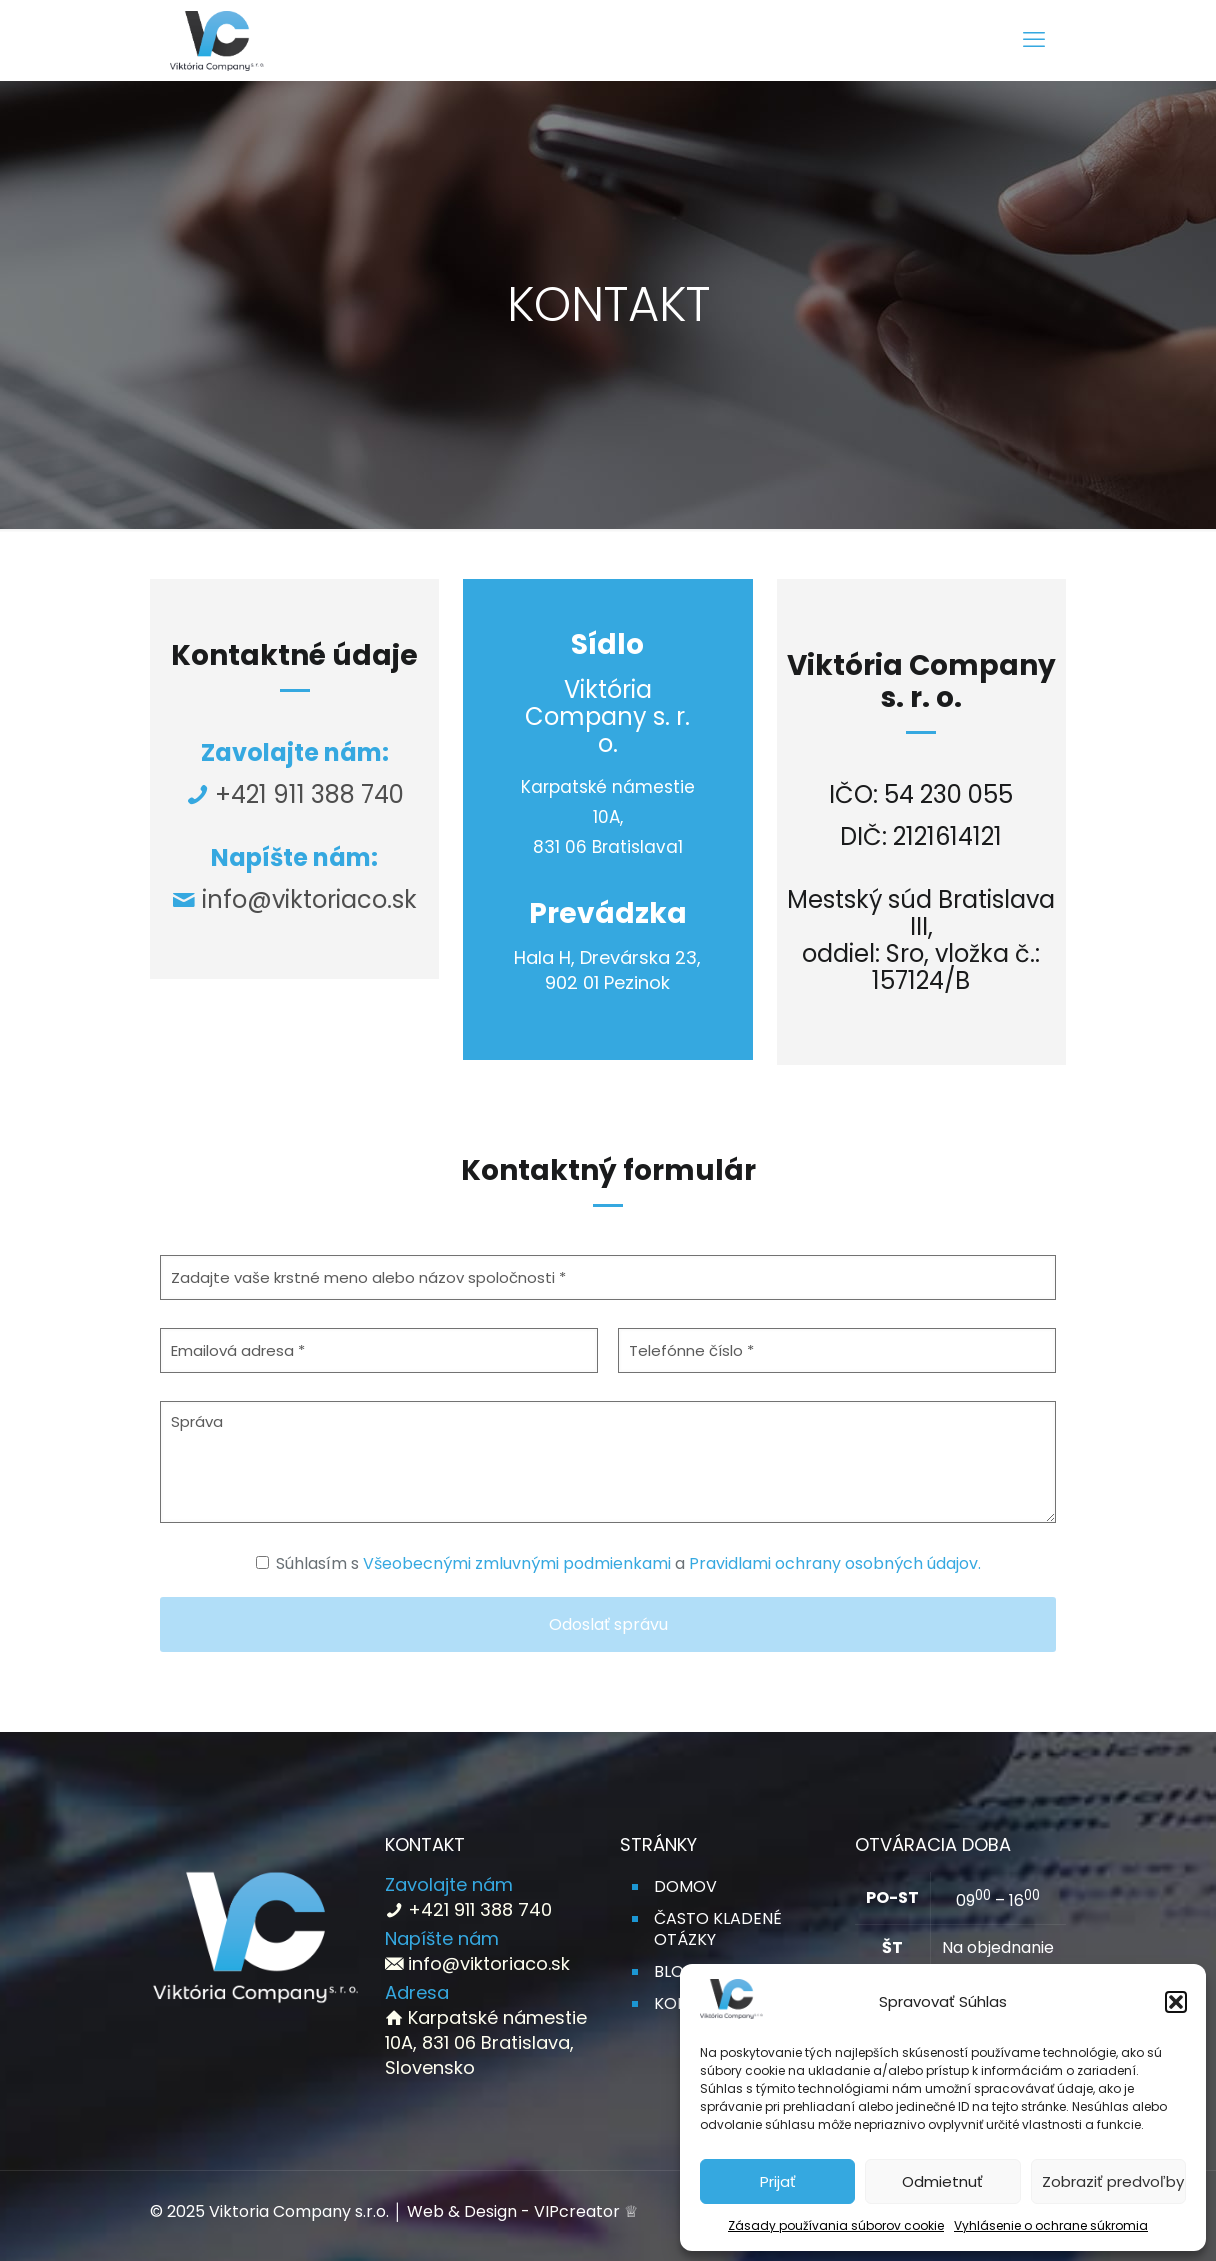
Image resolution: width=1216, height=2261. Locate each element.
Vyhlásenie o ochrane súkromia (1051, 2225)
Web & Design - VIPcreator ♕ (522, 2211)
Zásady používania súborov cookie (836, 2225)
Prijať (778, 2181)
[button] (1176, 2002)
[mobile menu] (1034, 40)
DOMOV (685, 1886)
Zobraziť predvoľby (1113, 2181)
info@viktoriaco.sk (309, 899)
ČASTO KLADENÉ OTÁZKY (718, 1929)
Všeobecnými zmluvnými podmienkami (517, 1563)
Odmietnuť (942, 2181)
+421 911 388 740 (306, 794)
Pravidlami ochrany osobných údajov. (835, 1563)
